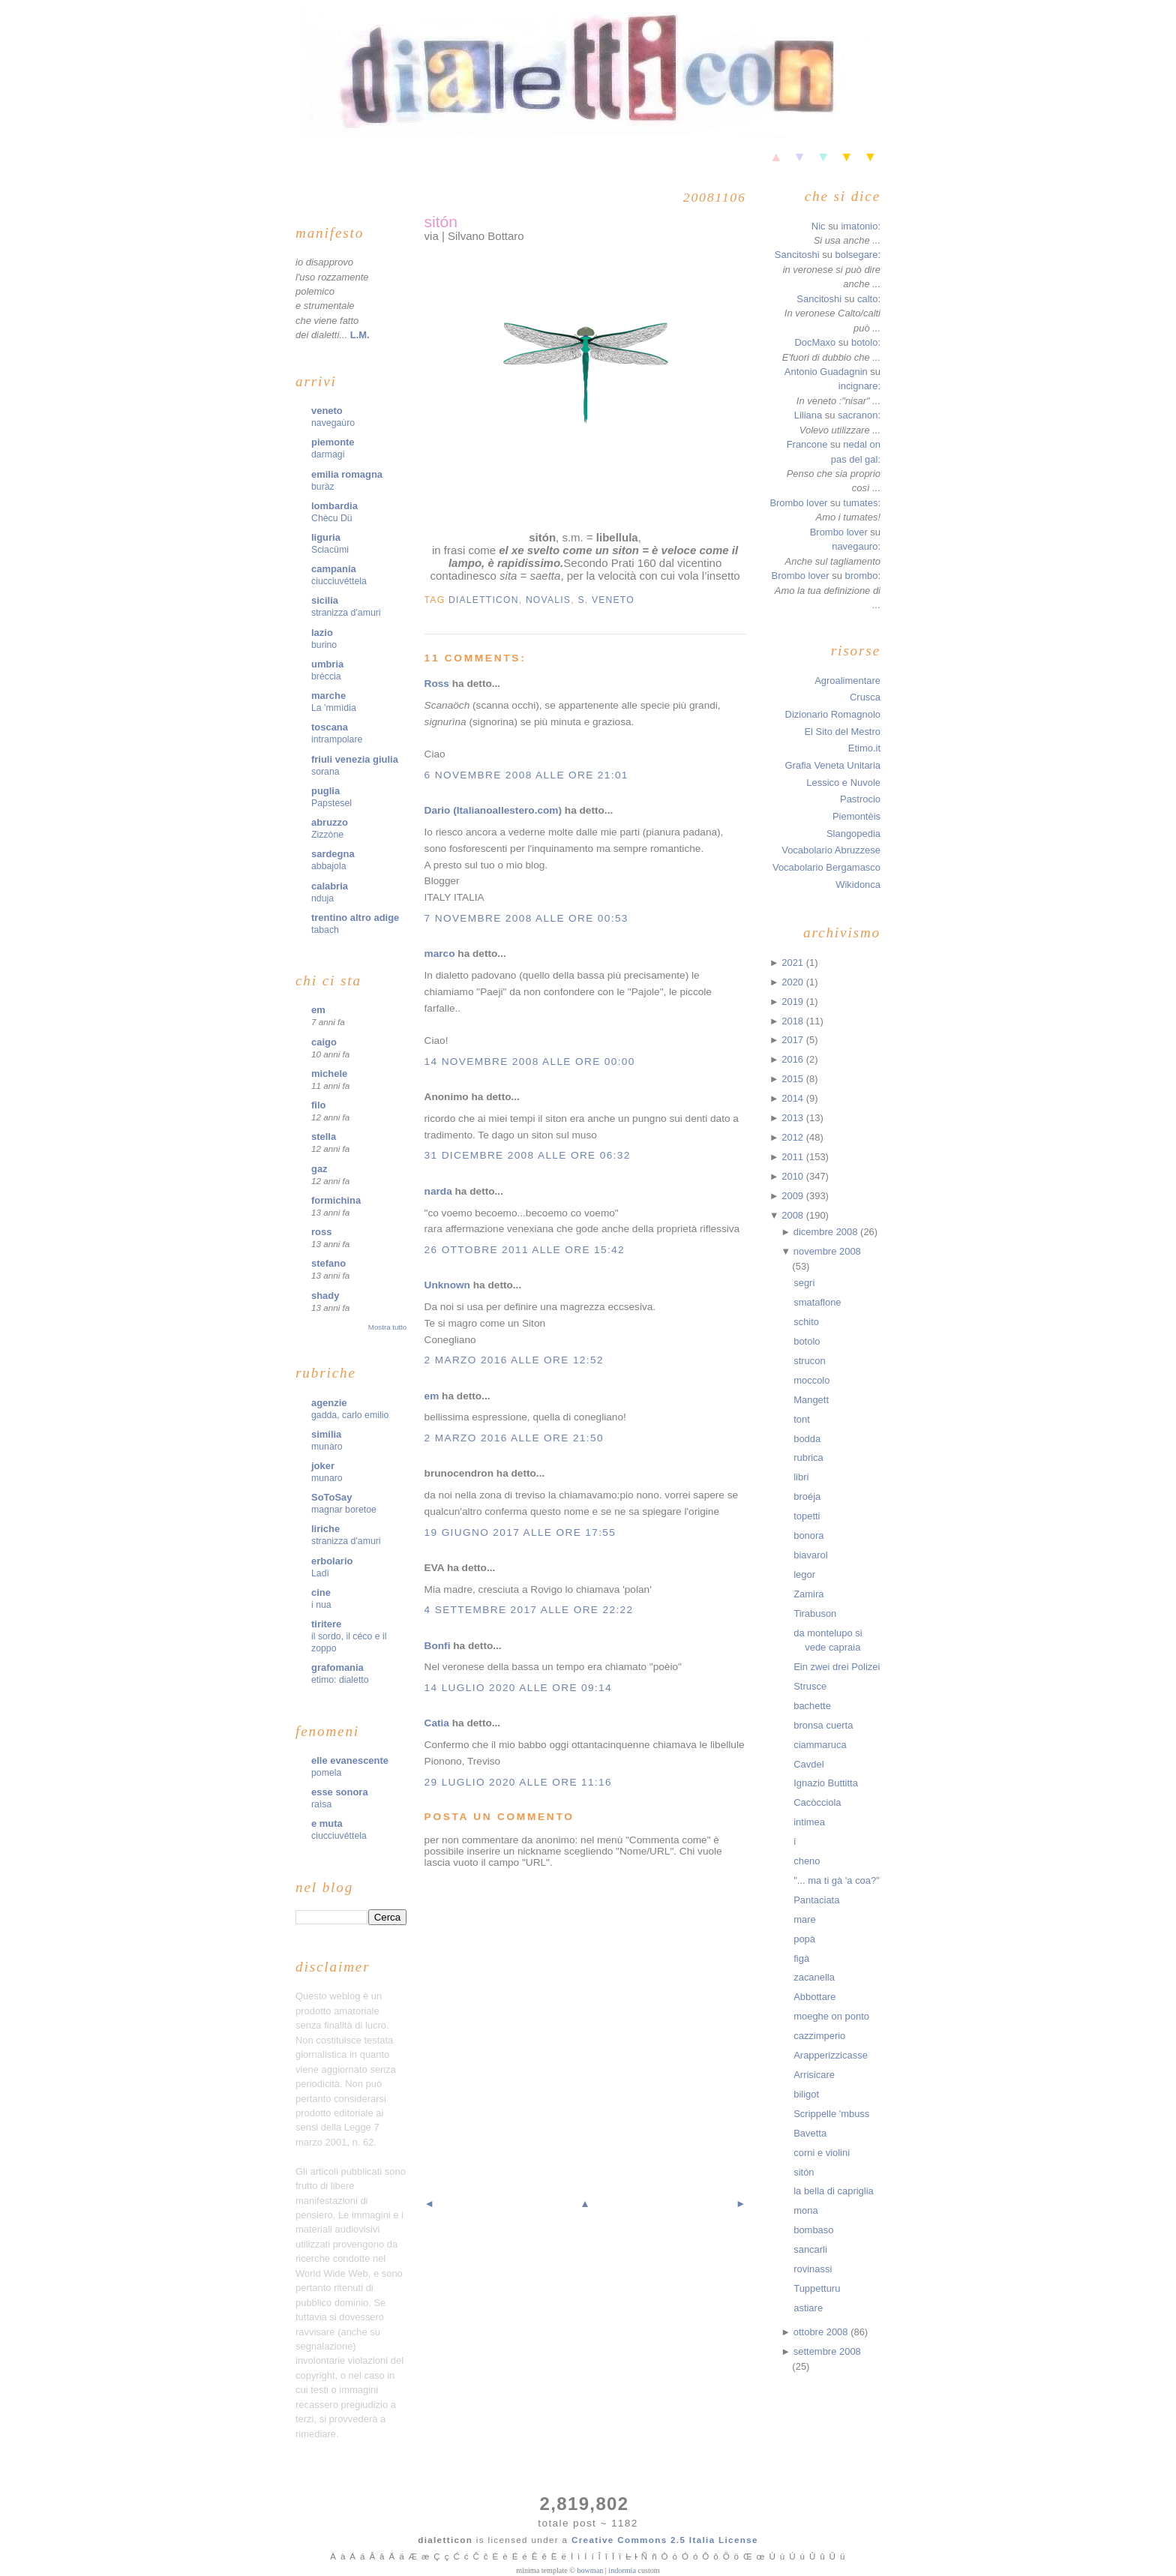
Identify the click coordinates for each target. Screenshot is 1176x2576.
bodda (807, 1438)
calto (867, 298)
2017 (794, 1039)
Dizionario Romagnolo (832, 714)
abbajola (328, 866)
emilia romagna (346, 474)
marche (328, 695)
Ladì (320, 1573)
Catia (436, 1723)
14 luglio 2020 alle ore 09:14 (518, 1687)
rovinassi (813, 2269)
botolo (864, 342)
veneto (327, 410)
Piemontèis (856, 816)
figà (801, 1958)
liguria (325, 537)
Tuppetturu (817, 2288)
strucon (809, 1360)
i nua (321, 1605)
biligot (806, 2094)
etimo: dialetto (340, 1680)
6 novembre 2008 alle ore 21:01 (526, 775)
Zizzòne (327, 834)
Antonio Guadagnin (826, 371)
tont (802, 1419)
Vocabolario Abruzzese (831, 850)
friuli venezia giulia (354, 759)
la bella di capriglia (834, 2191)
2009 (794, 1195)
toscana (329, 727)
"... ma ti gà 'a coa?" (837, 1880)
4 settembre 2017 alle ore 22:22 (529, 1609)
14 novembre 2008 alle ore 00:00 (529, 1061)
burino (324, 645)
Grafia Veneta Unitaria (832, 765)
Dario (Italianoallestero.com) (493, 810)
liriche (325, 1528)
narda (438, 1191)
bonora (809, 1535)
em (318, 1009)
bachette (812, 1705)
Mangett (811, 1399)
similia (326, 1434)
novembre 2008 (827, 1251)
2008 (794, 1215)
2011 (794, 1156)
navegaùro (333, 423)
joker (322, 1465)
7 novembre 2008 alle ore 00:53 (526, 918)
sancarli (810, 2249)
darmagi (327, 454)
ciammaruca (820, 1744)
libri (801, 1477)
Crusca (865, 697)
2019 (794, 1001)
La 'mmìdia (333, 708)
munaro (327, 1478)
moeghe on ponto (831, 2016)
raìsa (321, 1804)
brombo (861, 575)
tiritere (326, 1624)
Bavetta (810, 2133)
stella (323, 1136)
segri (804, 1282)
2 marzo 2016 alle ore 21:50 (514, 1438)
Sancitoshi (797, 254)
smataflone (817, 1302)
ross (321, 1231)
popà (804, 1939)
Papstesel (331, 803)
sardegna (333, 853)
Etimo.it (864, 748)
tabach (325, 930)
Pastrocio (860, 799)
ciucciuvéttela (339, 581)
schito (806, 1321)
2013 (794, 1117)
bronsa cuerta (823, 1725)
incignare (858, 385)
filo (318, 1105)
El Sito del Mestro (842, 731)
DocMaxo (815, 342)
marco (439, 953)
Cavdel (809, 1764)
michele (329, 1073)
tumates (860, 502)
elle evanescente (349, 1760)
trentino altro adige (355, 917)
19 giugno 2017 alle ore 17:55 (520, 1532)
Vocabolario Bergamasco (826, 867)
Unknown (447, 1285)
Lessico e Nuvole (843, 782)
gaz (319, 1168)
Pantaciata (816, 1900)
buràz (322, 486)
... (876, 240)
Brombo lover (798, 502)
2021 (794, 962)
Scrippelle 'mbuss (831, 2113)
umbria (327, 664)
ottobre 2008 (822, 2332)
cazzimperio (819, 2035)
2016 (794, 1059)
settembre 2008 (827, 2351)
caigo (324, 1042)
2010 (794, 1176)
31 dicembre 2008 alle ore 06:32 (527, 1155)
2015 (794, 1078)
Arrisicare (814, 2074)
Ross (436, 683)
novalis (548, 600)
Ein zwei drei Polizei (837, 1666)
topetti (807, 1516)
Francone (807, 444)
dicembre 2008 (827, 1231)
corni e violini (822, 2152)
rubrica (809, 1457)
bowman (590, 2570)
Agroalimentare (847, 680)
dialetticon (483, 600)
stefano (328, 1263)
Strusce (810, 1686)
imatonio (859, 226)
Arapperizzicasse (831, 2055)
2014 (794, 1098)
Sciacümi (330, 549)
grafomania (337, 1667)
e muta (327, 1823)
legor (804, 1574)
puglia (325, 790)
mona (806, 2210)
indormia (622, 2570)
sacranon (858, 415)
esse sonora (339, 1792)
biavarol (810, 1555)
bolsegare (856, 254)
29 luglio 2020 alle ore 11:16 (518, 1782)
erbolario (331, 1561)
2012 (794, 1137)
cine (321, 1592)
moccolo (812, 1380)
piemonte (333, 442)
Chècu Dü (331, 518)
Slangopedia (853, 833)
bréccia (326, 676)
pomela (326, 1773)
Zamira (809, 1594)
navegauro (855, 546)
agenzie (329, 1402)
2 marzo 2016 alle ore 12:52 (514, 1360)
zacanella (814, 1977)
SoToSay (331, 1497)
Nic (819, 226)
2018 (794, 1021)
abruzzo (329, 822)
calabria (329, 886)
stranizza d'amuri (346, 612)
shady (325, 1295)
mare (805, 1919)
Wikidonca (858, 884)
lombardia (334, 505)
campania (333, 568)
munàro (327, 1446)
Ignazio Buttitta (826, 1783)
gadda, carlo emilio (349, 1415)
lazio (322, 632)
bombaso (813, 2230)
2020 (794, 982)
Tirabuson (815, 1613)
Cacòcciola (817, 1802)
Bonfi (437, 1645)
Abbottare (815, 1996)
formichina (336, 1200)
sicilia (324, 600)
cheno (807, 1861)
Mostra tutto (387, 1327)
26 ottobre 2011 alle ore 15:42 (524, 1249)
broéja (807, 1496)
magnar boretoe (343, 1509)
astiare (808, 2308)
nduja (322, 898)
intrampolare (336, 739)
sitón (441, 221)
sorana (325, 771)
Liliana (808, 415)
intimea (809, 1822)
